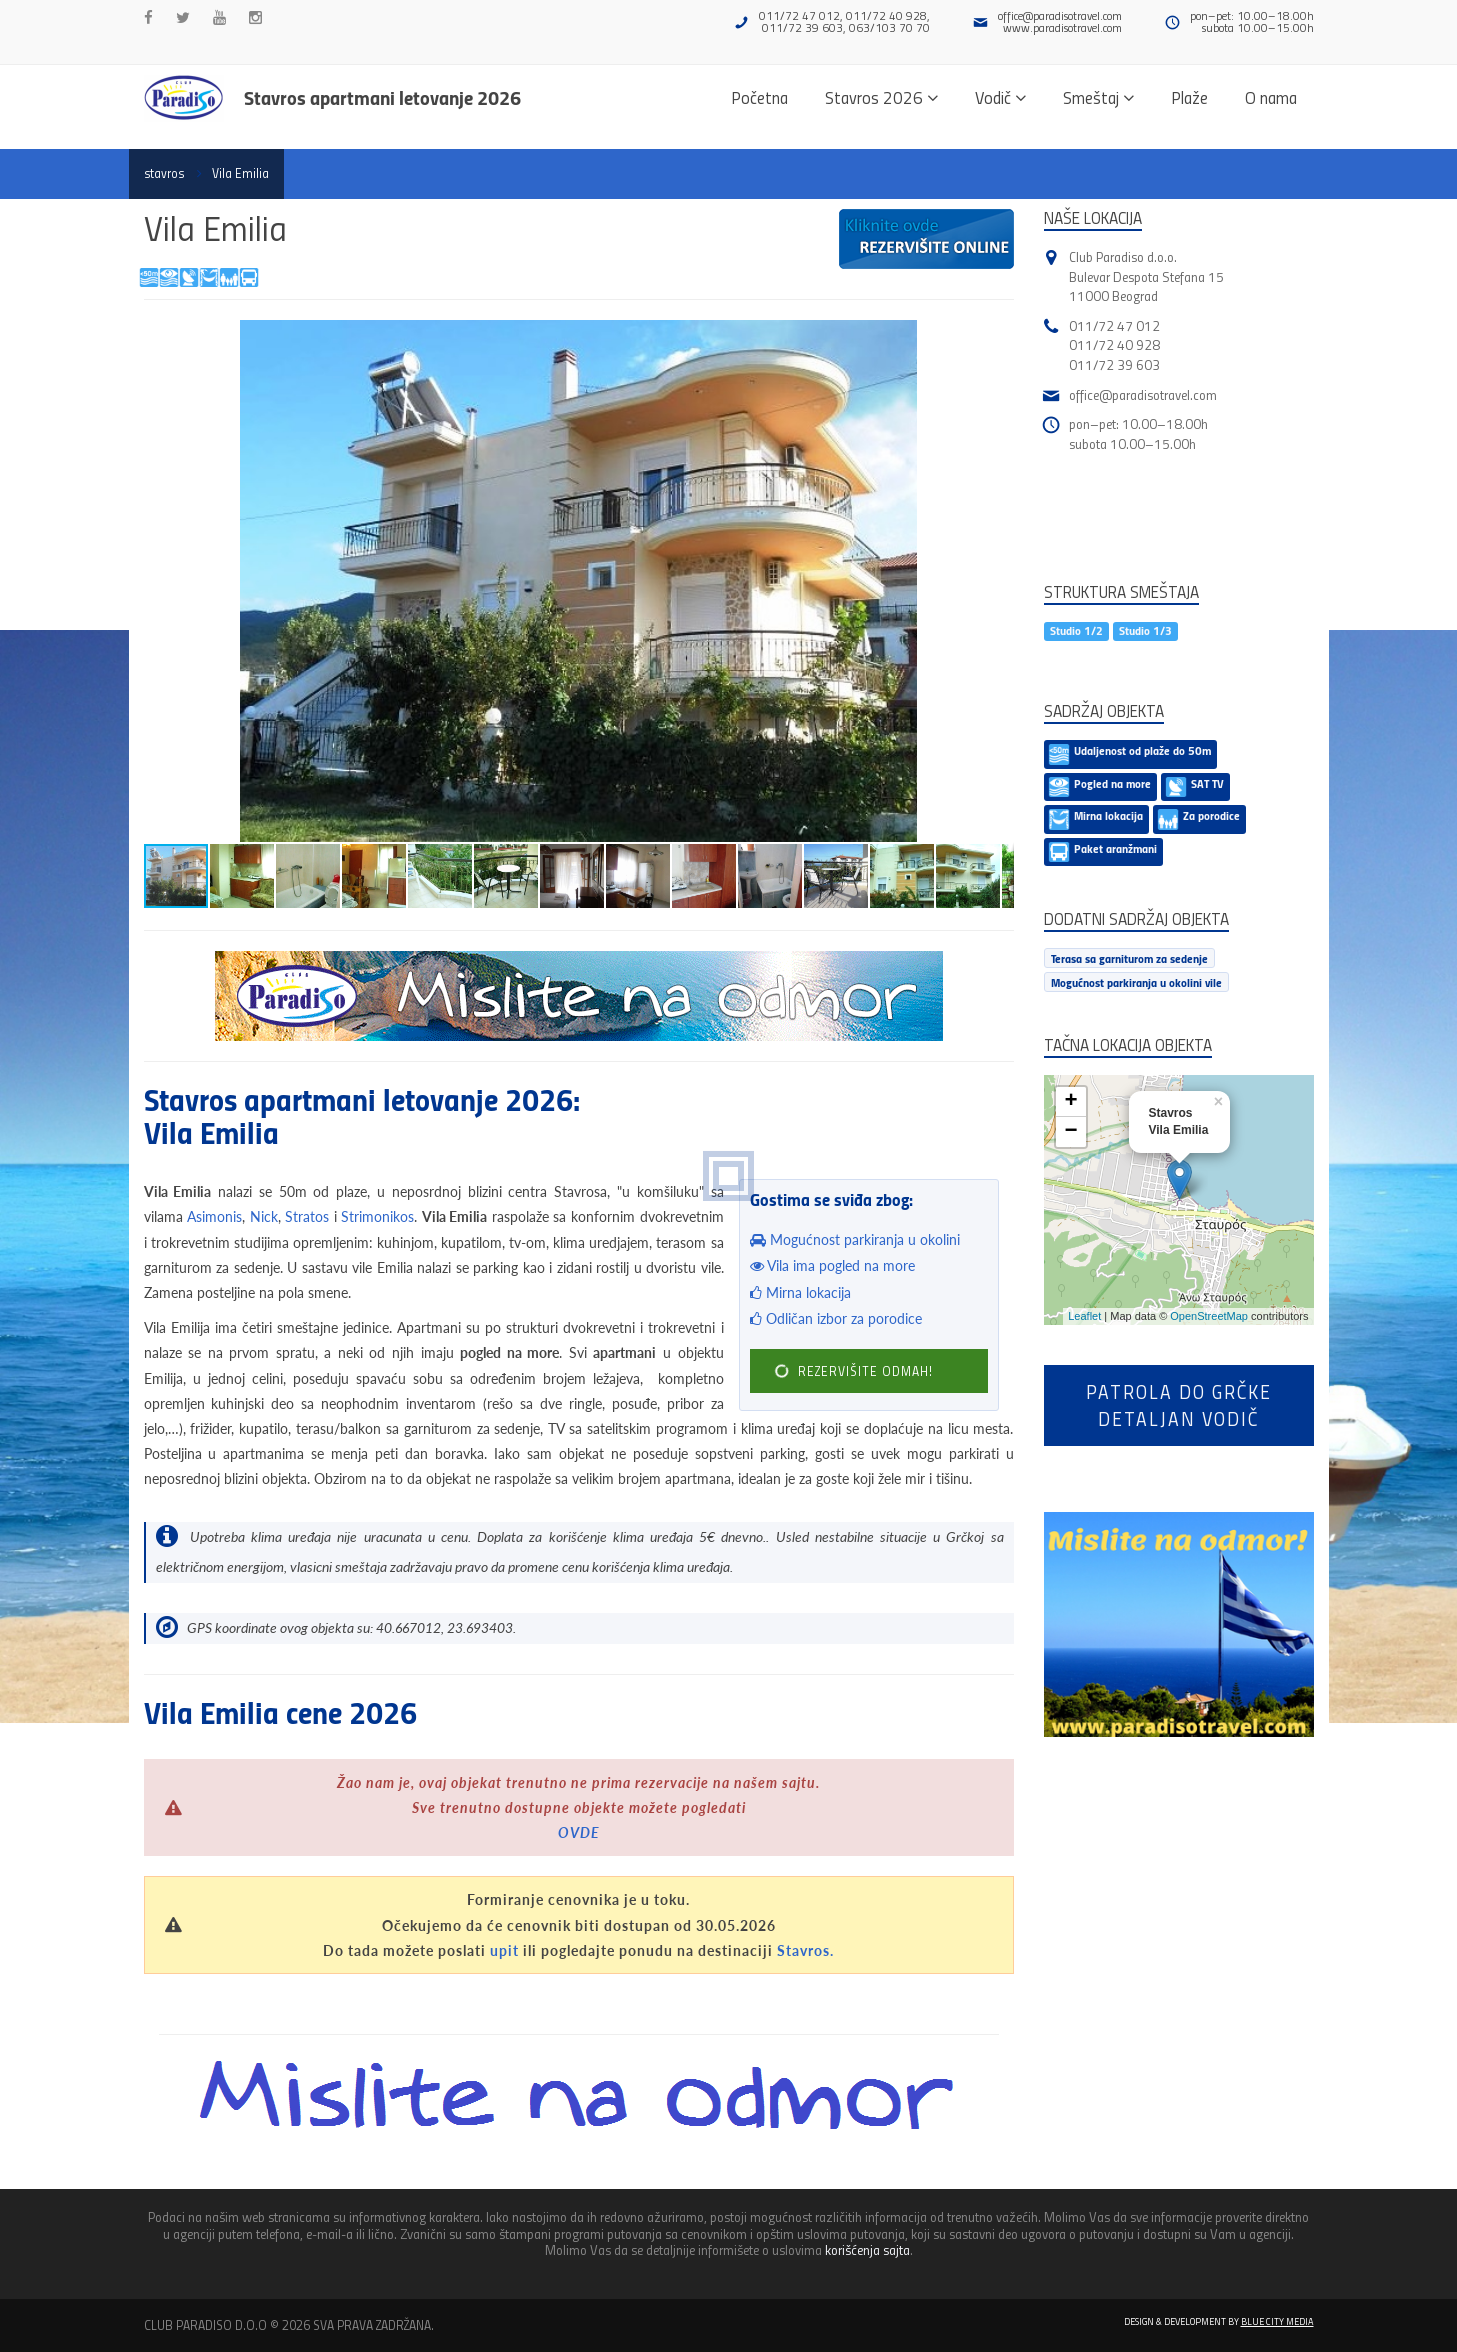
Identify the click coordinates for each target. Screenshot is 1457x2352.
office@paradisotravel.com (1060, 15)
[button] (996, 338)
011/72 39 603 (1114, 364)
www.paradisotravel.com (1062, 27)
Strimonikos (377, 1216)
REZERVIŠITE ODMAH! (852, 1371)
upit (504, 1950)
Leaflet (1084, 1316)
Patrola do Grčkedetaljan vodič (1179, 1405)
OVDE (579, 1832)
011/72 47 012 (1114, 325)
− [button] (1070, 1132)
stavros (164, 173)
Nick (264, 1216)
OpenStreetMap (1209, 1316)
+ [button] (1070, 1102)
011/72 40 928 (1114, 344)
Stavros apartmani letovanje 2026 (382, 97)
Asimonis (214, 1216)
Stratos (307, 1216)
